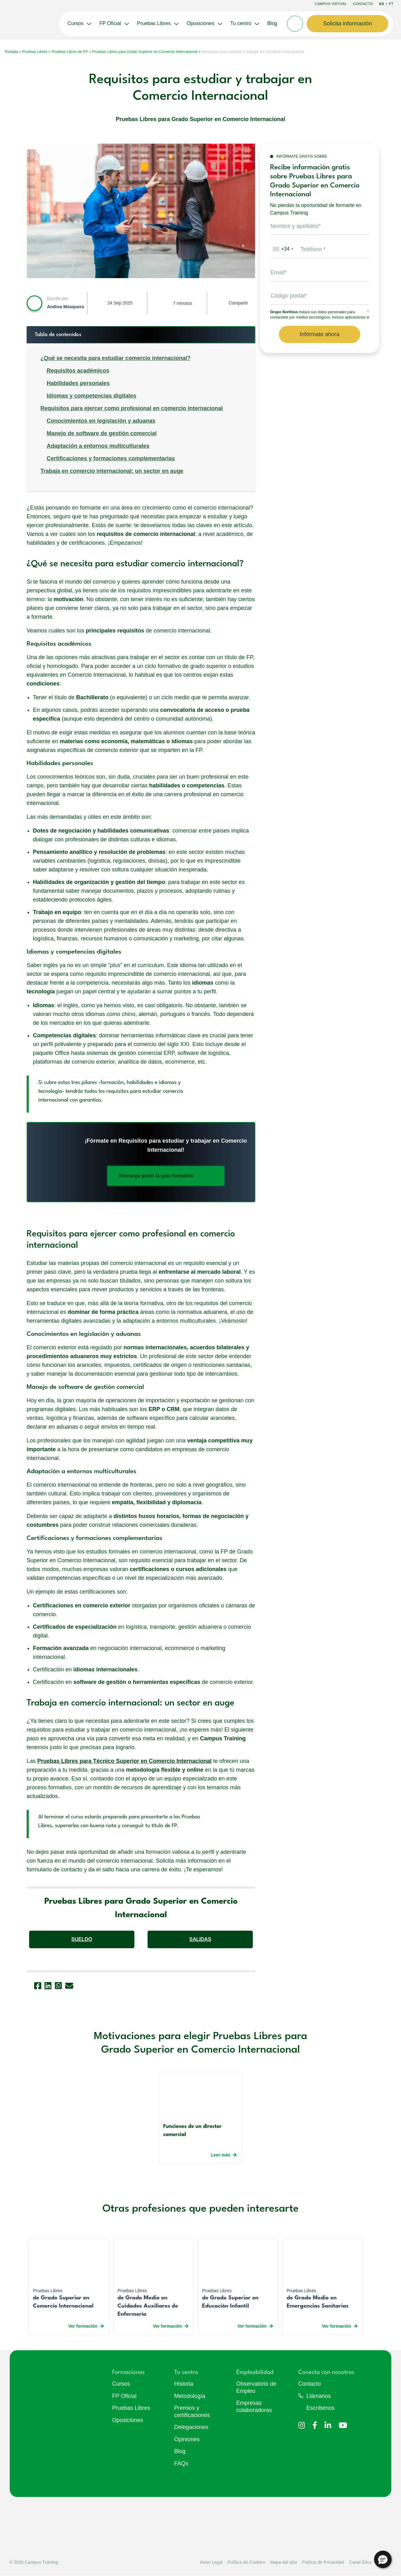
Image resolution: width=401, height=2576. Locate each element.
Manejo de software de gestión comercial (102, 433)
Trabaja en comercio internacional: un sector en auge (111, 471)
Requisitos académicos (78, 371)
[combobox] (282, 249)
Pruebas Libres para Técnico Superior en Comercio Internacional (124, 1761)
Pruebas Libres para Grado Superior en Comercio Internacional (145, 52)
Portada (11, 52)
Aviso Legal (211, 2562)
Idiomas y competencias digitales (91, 396)
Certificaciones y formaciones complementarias (111, 458)
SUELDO (81, 1939)
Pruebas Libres (34, 52)
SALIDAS (200, 1939)
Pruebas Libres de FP (69, 52)
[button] (383, 2559)
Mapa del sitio (283, 2562)
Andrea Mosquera (65, 306)
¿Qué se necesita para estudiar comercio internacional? (115, 358)
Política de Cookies (246, 2562)
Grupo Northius (284, 312)
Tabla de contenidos (58, 334)
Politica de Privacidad (323, 2562)
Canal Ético (360, 2562)
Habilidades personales (78, 383)
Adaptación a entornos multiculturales (98, 446)
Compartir (238, 302)
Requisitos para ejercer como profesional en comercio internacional (131, 408)
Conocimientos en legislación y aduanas (101, 421)
